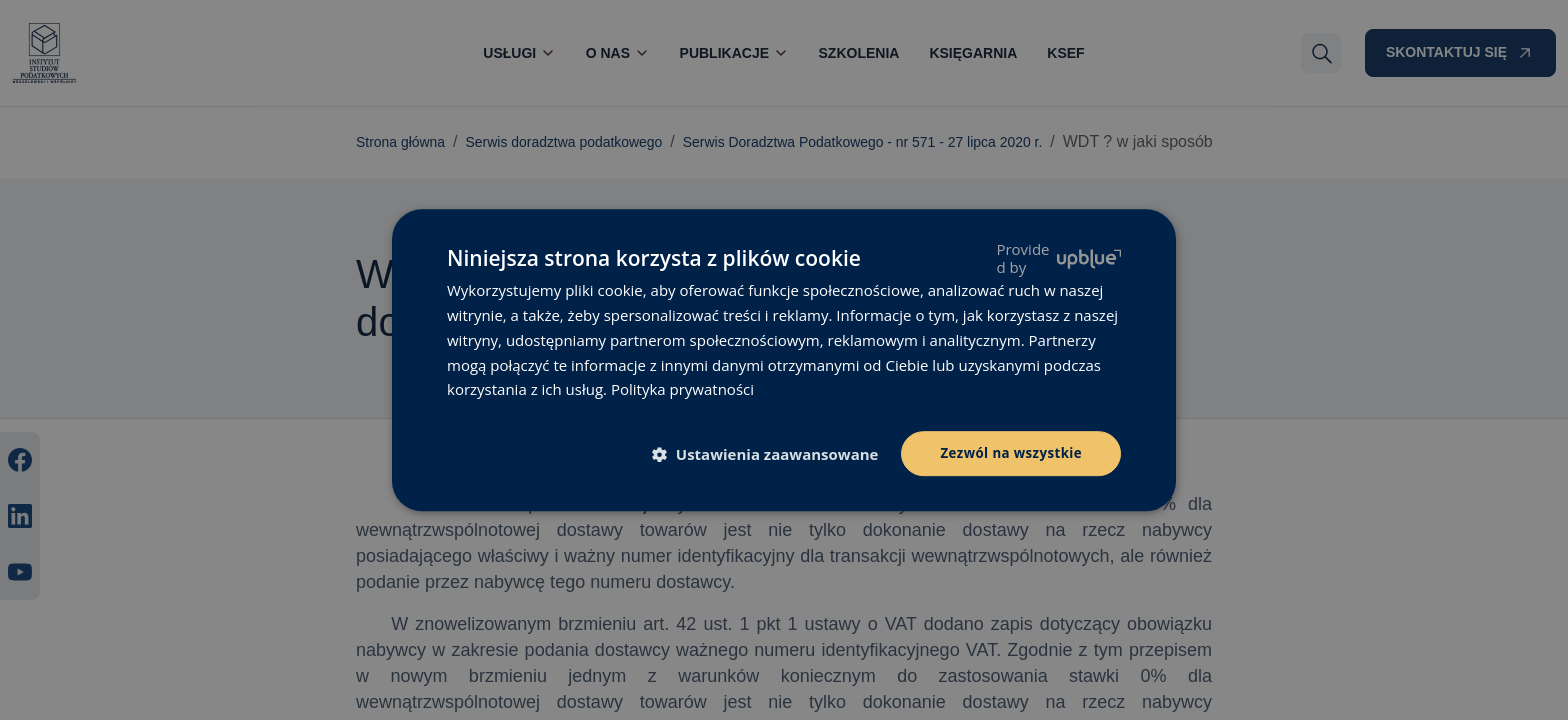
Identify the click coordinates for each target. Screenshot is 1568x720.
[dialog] (784, 360)
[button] (766, 455)
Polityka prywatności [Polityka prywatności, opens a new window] (682, 388)
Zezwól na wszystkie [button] (1007, 452)
